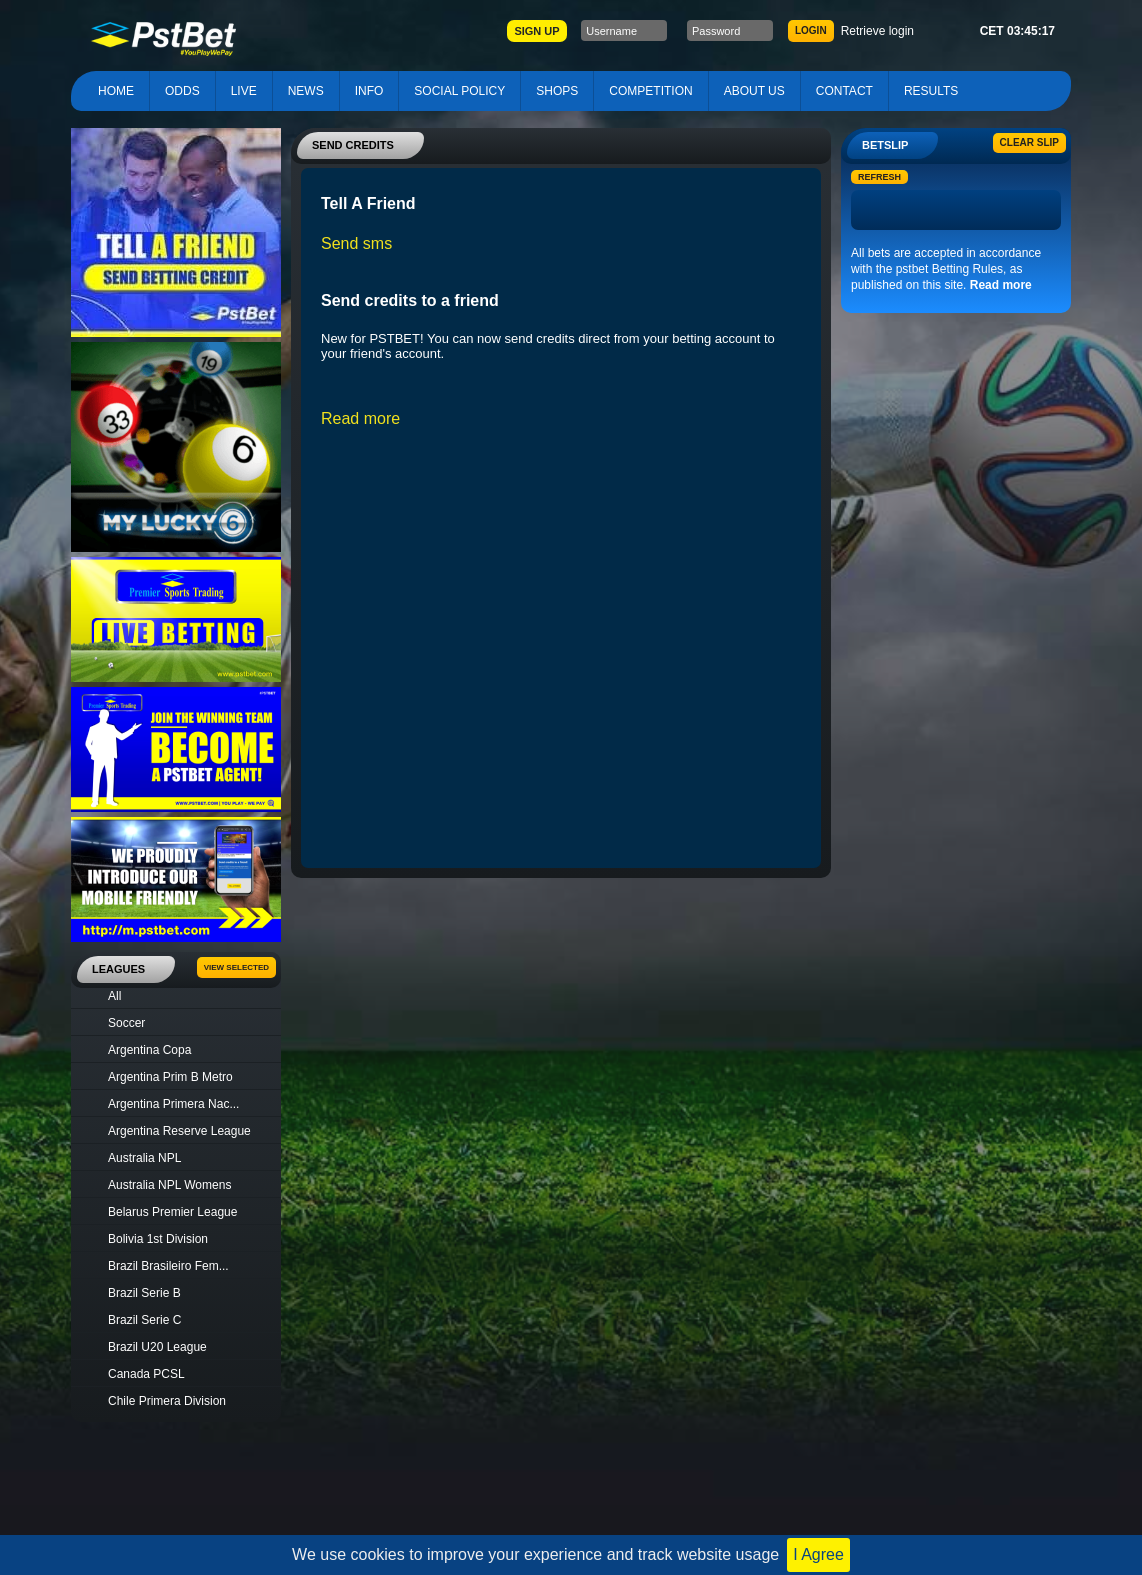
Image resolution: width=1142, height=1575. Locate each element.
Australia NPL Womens (169, 1185)
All (114, 996)
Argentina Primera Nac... (173, 1104)
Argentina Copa (149, 1050)
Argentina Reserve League (179, 1131)
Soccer (126, 1023)
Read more (1001, 285)
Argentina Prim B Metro (170, 1077)
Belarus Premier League (172, 1212)
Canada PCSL (146, 1374)
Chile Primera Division (167, 1401)
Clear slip (1029, 142)
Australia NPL (144, 1158)
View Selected (236, 967)
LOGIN (811, 30)
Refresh (879, 177)
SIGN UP (536, 31)
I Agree (818, 1554)
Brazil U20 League (157, 1347)
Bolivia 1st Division (158, 1239)
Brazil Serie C (144, 1320)
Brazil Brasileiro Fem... (168, 1266)
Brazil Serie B (144, 1293)
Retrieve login (877, 31)
